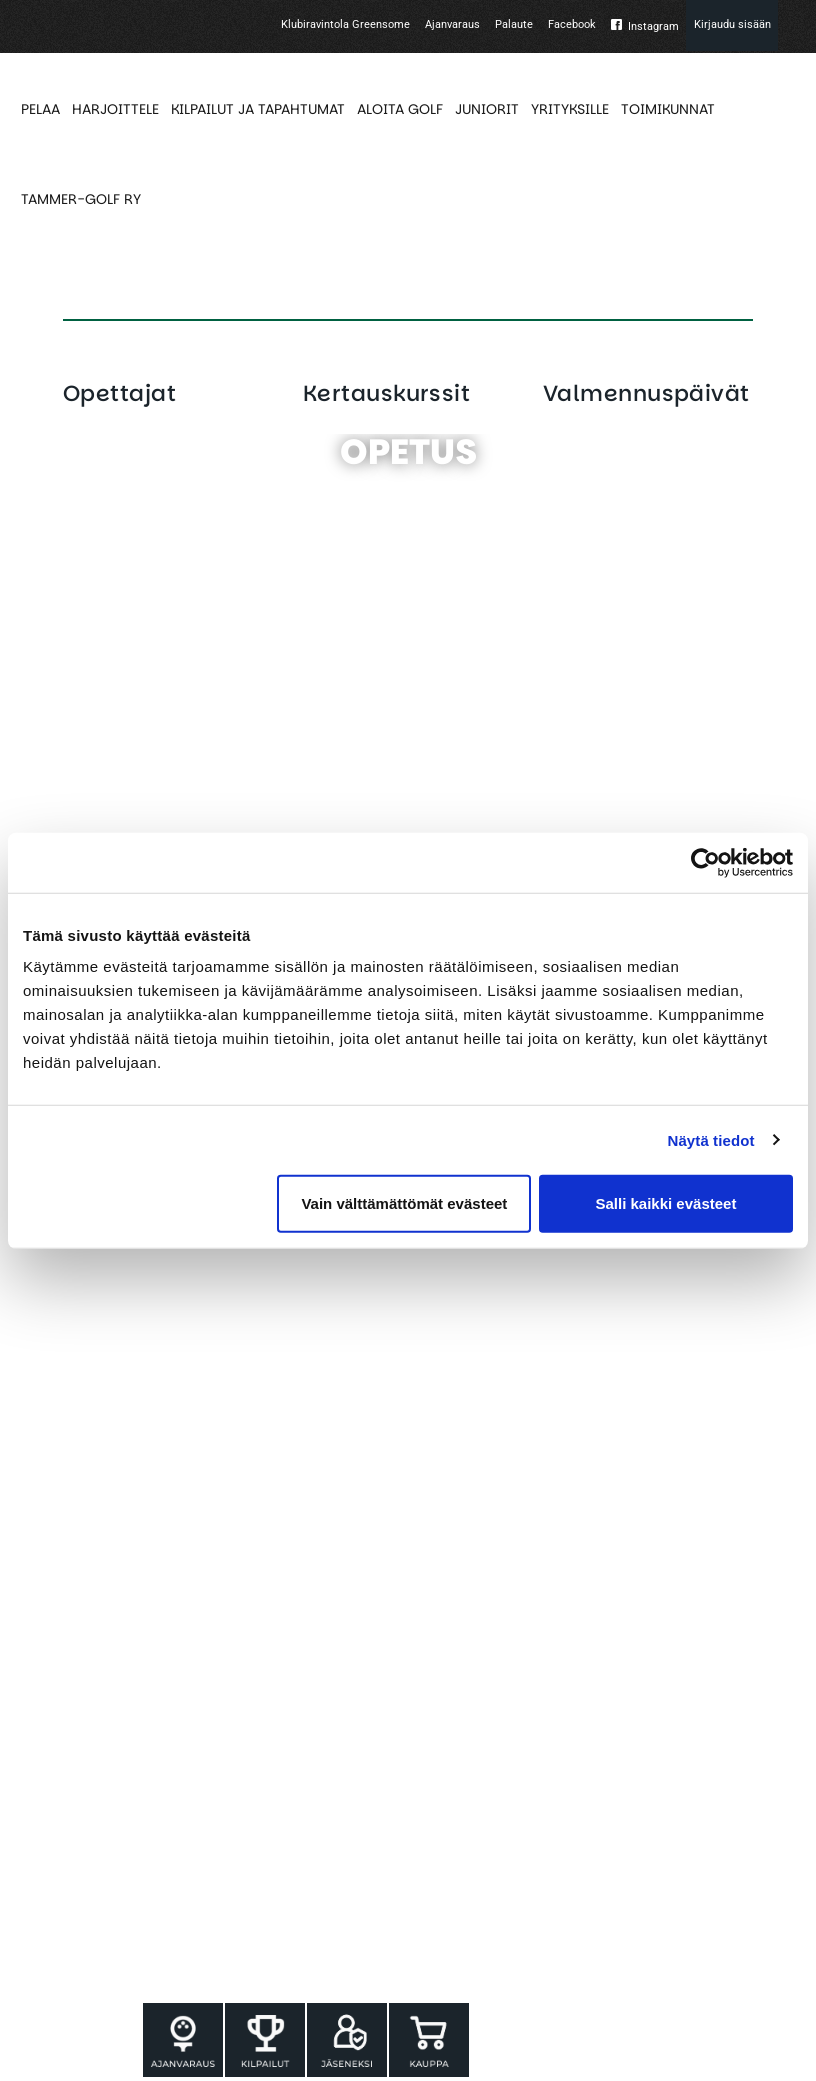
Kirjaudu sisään (732, 24)
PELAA (40, 109)
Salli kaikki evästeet (665, 1203)
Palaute (514, 24)
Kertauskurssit (386, 393)
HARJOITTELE (115, 109)
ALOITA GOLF (400, 109)
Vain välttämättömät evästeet (404, 1203)
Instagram (653, 26)
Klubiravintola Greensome (345, 24)
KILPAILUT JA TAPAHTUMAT (258, 109)
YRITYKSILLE (570, 109)
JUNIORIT (487, 109)
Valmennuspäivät (646, 393)
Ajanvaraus (452, 24)
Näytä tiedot (711, 1139)
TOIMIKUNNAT (668, 109)
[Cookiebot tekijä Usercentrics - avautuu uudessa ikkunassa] (705, 862)
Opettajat (119, 393)
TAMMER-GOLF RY (81, 199)
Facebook (572, 24)
